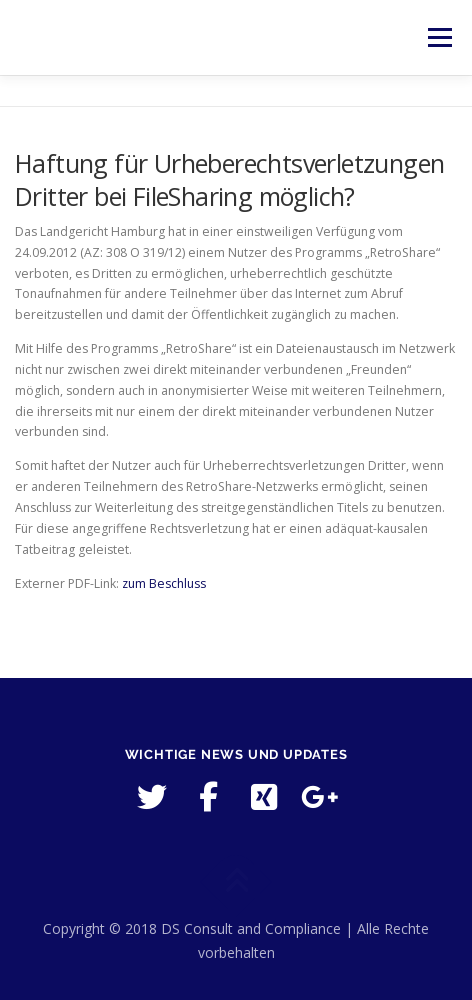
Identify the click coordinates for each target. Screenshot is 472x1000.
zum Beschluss (164, 583)
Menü (438, 37)
